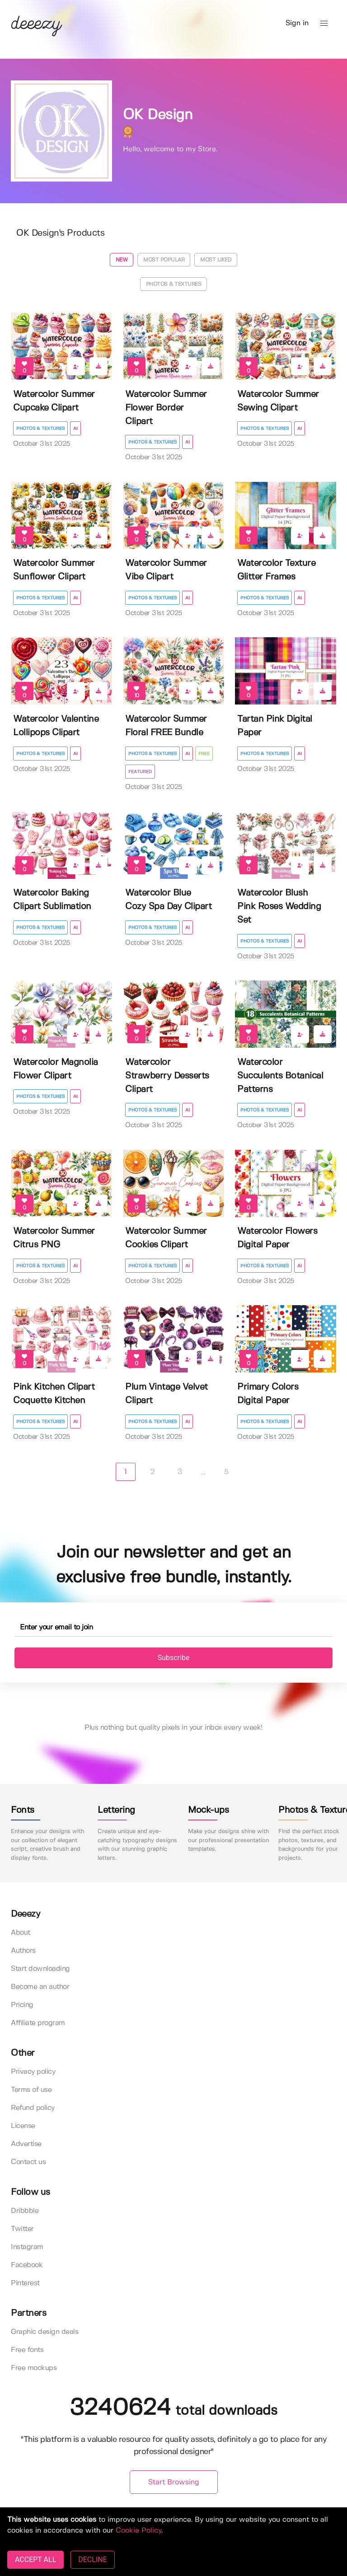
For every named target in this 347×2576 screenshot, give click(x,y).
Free (204, 753)
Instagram (27, 2247)
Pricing (22, 2005)
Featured (140, 772)
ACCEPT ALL (35, 2559)
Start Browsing (173, 2482)
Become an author (40, 1986)
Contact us (28, 2162)
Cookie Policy (138, 2530)
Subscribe (174, 1657)
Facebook (26, 2265)
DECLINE (92, 2559)
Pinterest (25, 2283)
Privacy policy (33, 2071)
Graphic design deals (44, 2332)
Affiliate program (38, 2023)
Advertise (26, 2144)
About (20, 1932)
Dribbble (24, 2210)
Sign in (297, 23)
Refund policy (33, 2108)
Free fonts (27, 2350)
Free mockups (33, 2368)
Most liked (215, 259)
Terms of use (31, 2089)
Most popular (163, 259)
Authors (23, 1950)
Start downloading (40, 1968)
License (23, 2126)
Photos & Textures (174, 284)
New (122, 259)
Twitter (22, 2229)
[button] (324, 23)
